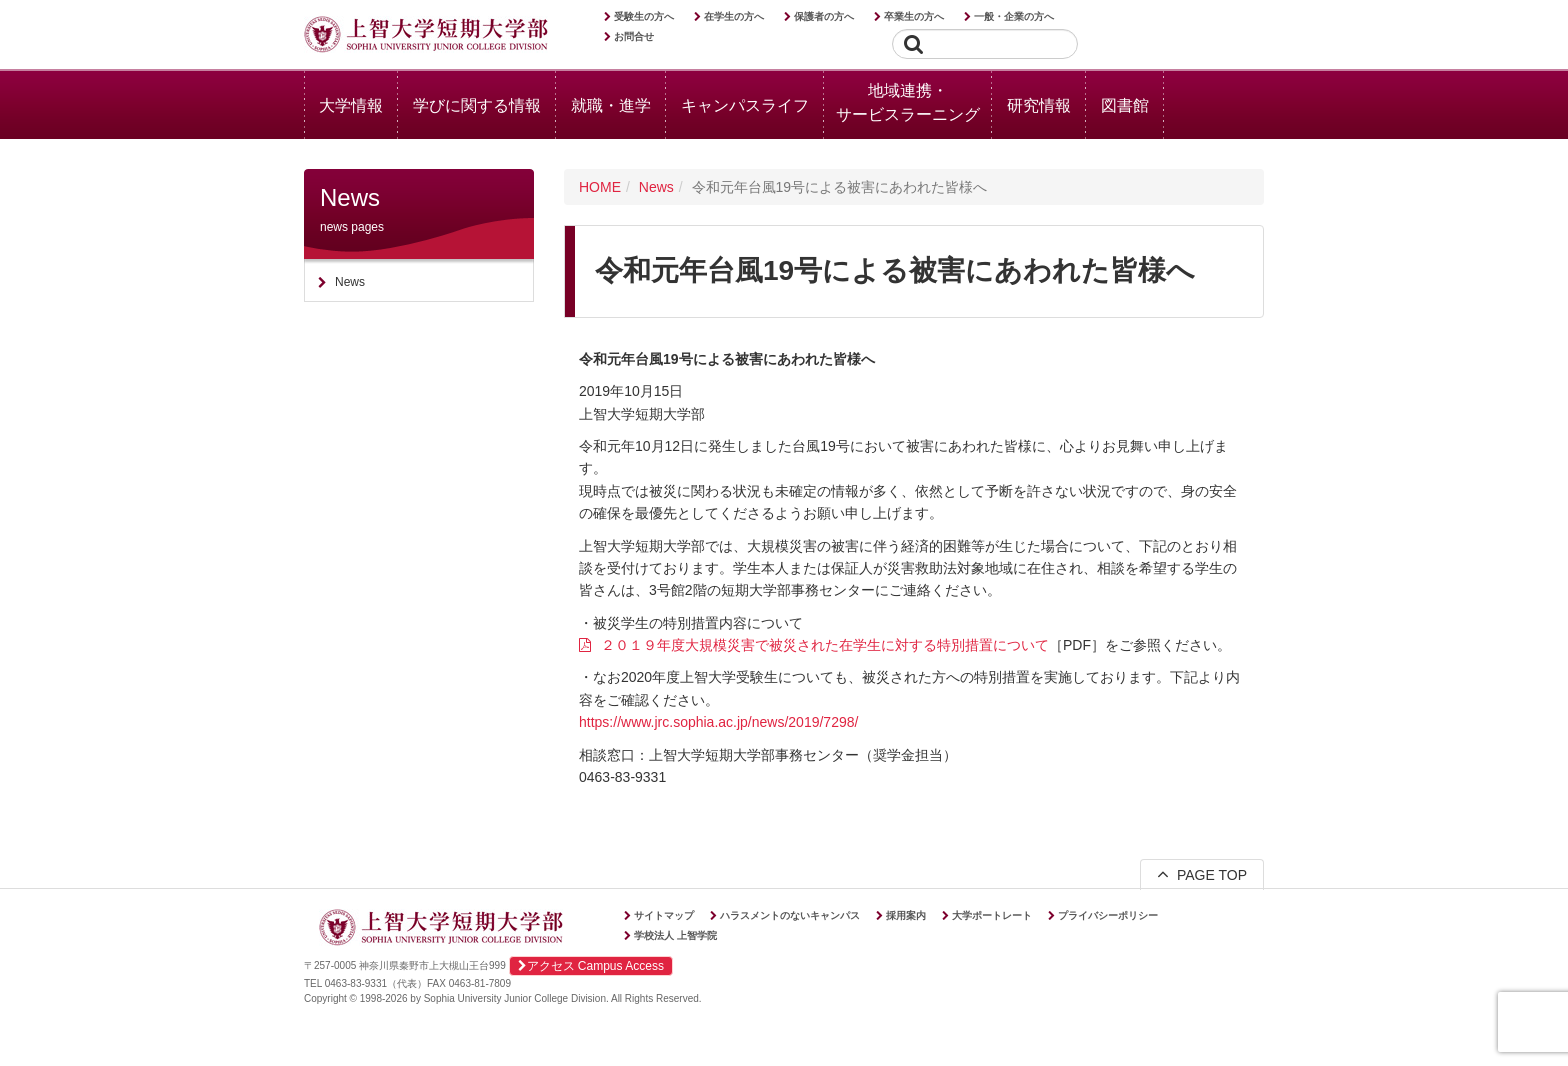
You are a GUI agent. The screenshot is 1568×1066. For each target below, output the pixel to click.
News (656, 187)
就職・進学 (611, 105)
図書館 (1125, 105)
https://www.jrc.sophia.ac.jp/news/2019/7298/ (718, 722)
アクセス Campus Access (591, 966)
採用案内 (906, 915)
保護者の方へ (824, 16)
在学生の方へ (734, 16)
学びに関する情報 (477, 105)
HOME (600, 187)
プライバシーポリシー (1108, 915)
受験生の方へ (644, 16)
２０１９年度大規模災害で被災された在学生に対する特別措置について (825, 645)
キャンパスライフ (745, 105)
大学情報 (351, 105)
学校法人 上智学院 (675, 935)
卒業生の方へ (914, 16)
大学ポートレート (992, 915)
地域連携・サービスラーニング (908, 102)
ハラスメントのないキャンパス (790, 915)
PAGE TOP (1202, 874)
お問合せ (634, 36)
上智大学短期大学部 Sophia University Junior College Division (426, 36)
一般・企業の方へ (1014, 16)
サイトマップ (664, 915)
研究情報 (1039, 105)
